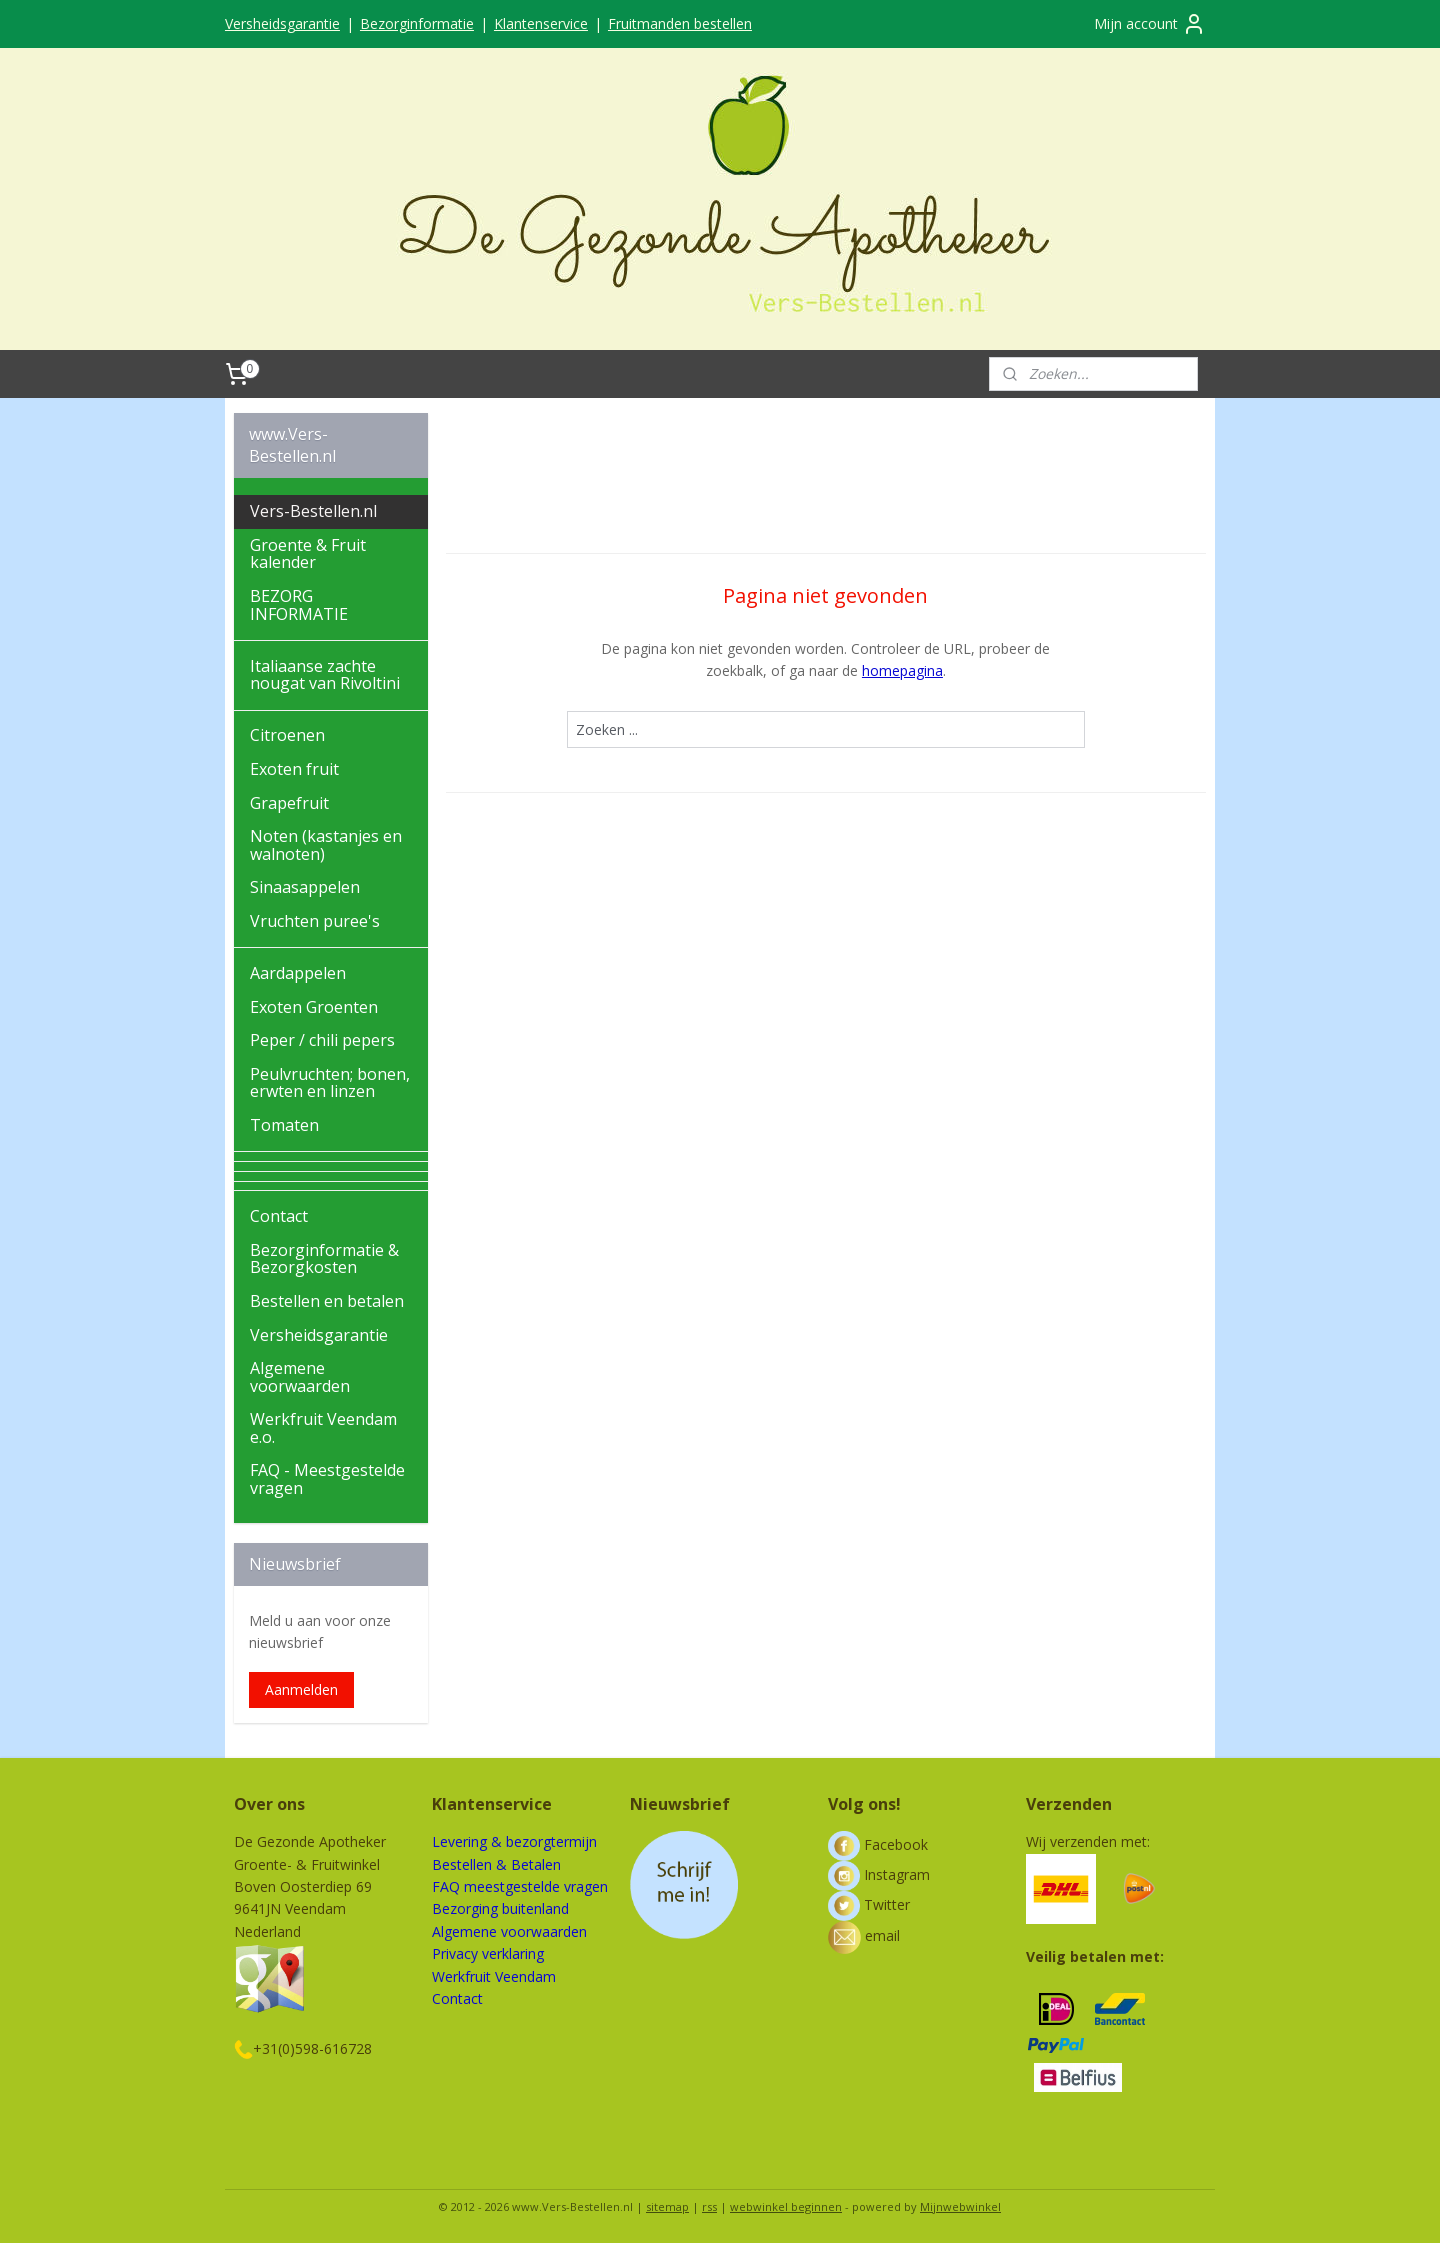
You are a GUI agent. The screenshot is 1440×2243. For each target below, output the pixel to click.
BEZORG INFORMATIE (299, 605)
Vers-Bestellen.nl (313, 511)
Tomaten (284, 1125)
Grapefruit (289, 803)
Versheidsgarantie (282, 23)
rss (709, 2206)
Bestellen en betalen (327, 1301)
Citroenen (287, 735)
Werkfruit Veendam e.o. (323, 1428)
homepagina (902, 670)
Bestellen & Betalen (496, 1864)
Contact (279, 1216)
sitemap (667, 2206)
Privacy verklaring (488, 1953)
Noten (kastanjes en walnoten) (326, 845)
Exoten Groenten (314, 1007)
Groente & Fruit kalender (308, 554)
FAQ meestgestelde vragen (520, 1886)
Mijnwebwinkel (960, 2206)
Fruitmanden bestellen (680, 23)
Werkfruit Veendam (494, 1976)
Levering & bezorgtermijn (514, 1841)
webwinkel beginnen (786, 2206)
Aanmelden (301, 1689)
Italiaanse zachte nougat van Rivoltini (325, 675)
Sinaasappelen (305, 887)
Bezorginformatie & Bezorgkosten (324, 1259)
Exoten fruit (294, 769)
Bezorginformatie (417, 23)
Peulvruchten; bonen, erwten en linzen (330, 1083)
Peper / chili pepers (322, 1040)
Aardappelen (298, 973)
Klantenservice (541, 23)
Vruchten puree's (315, 921)
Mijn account (1150, 24)
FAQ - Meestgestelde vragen (327, 1479)
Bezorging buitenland (500, 1908)
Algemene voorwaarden (300, 1377)
